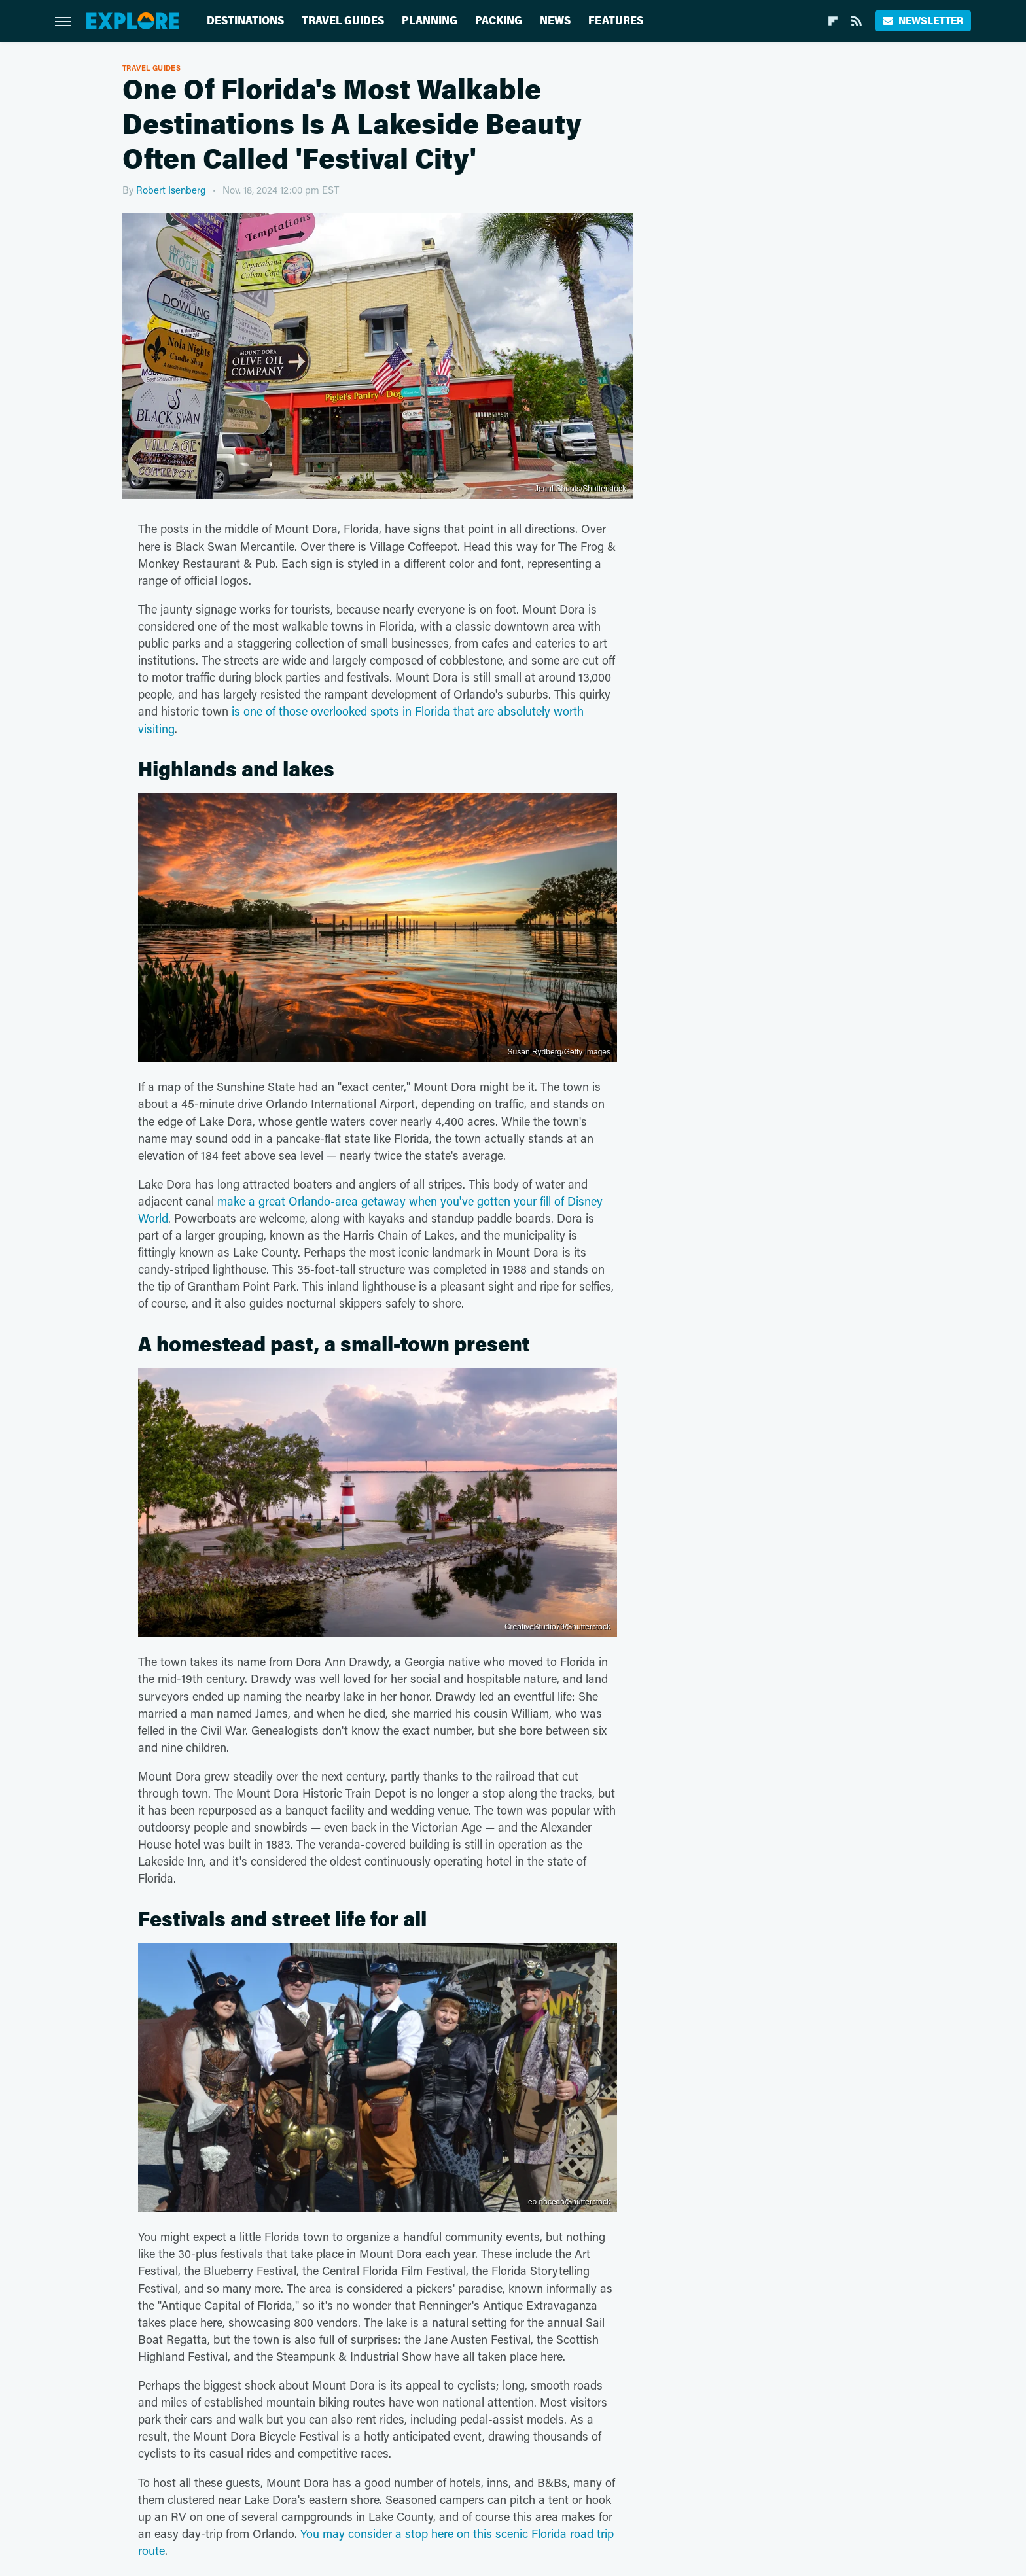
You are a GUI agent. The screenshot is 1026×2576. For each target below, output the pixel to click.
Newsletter (923, 20)
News (555, 20)
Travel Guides (343, 20)
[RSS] (856, 21)
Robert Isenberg (171, 189)
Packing (498, 20)
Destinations (245, 20)
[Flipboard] (833, 21)
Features (615, 20)
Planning (429, 20)
